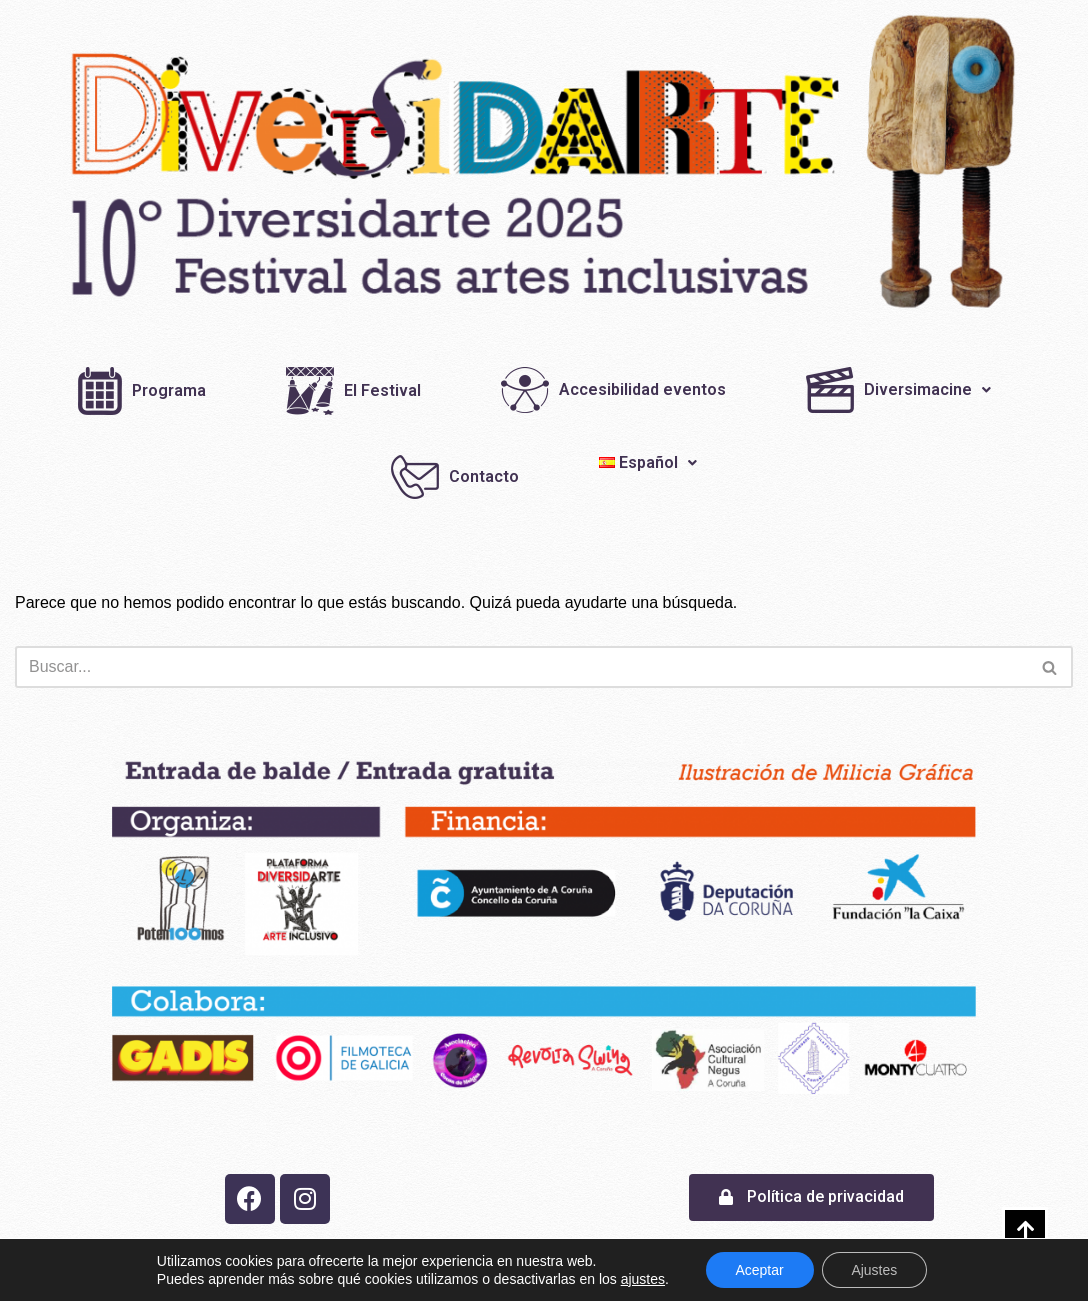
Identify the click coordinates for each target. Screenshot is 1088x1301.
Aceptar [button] (759, 1270)
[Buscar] (521, 667)
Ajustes (875, 1270)
